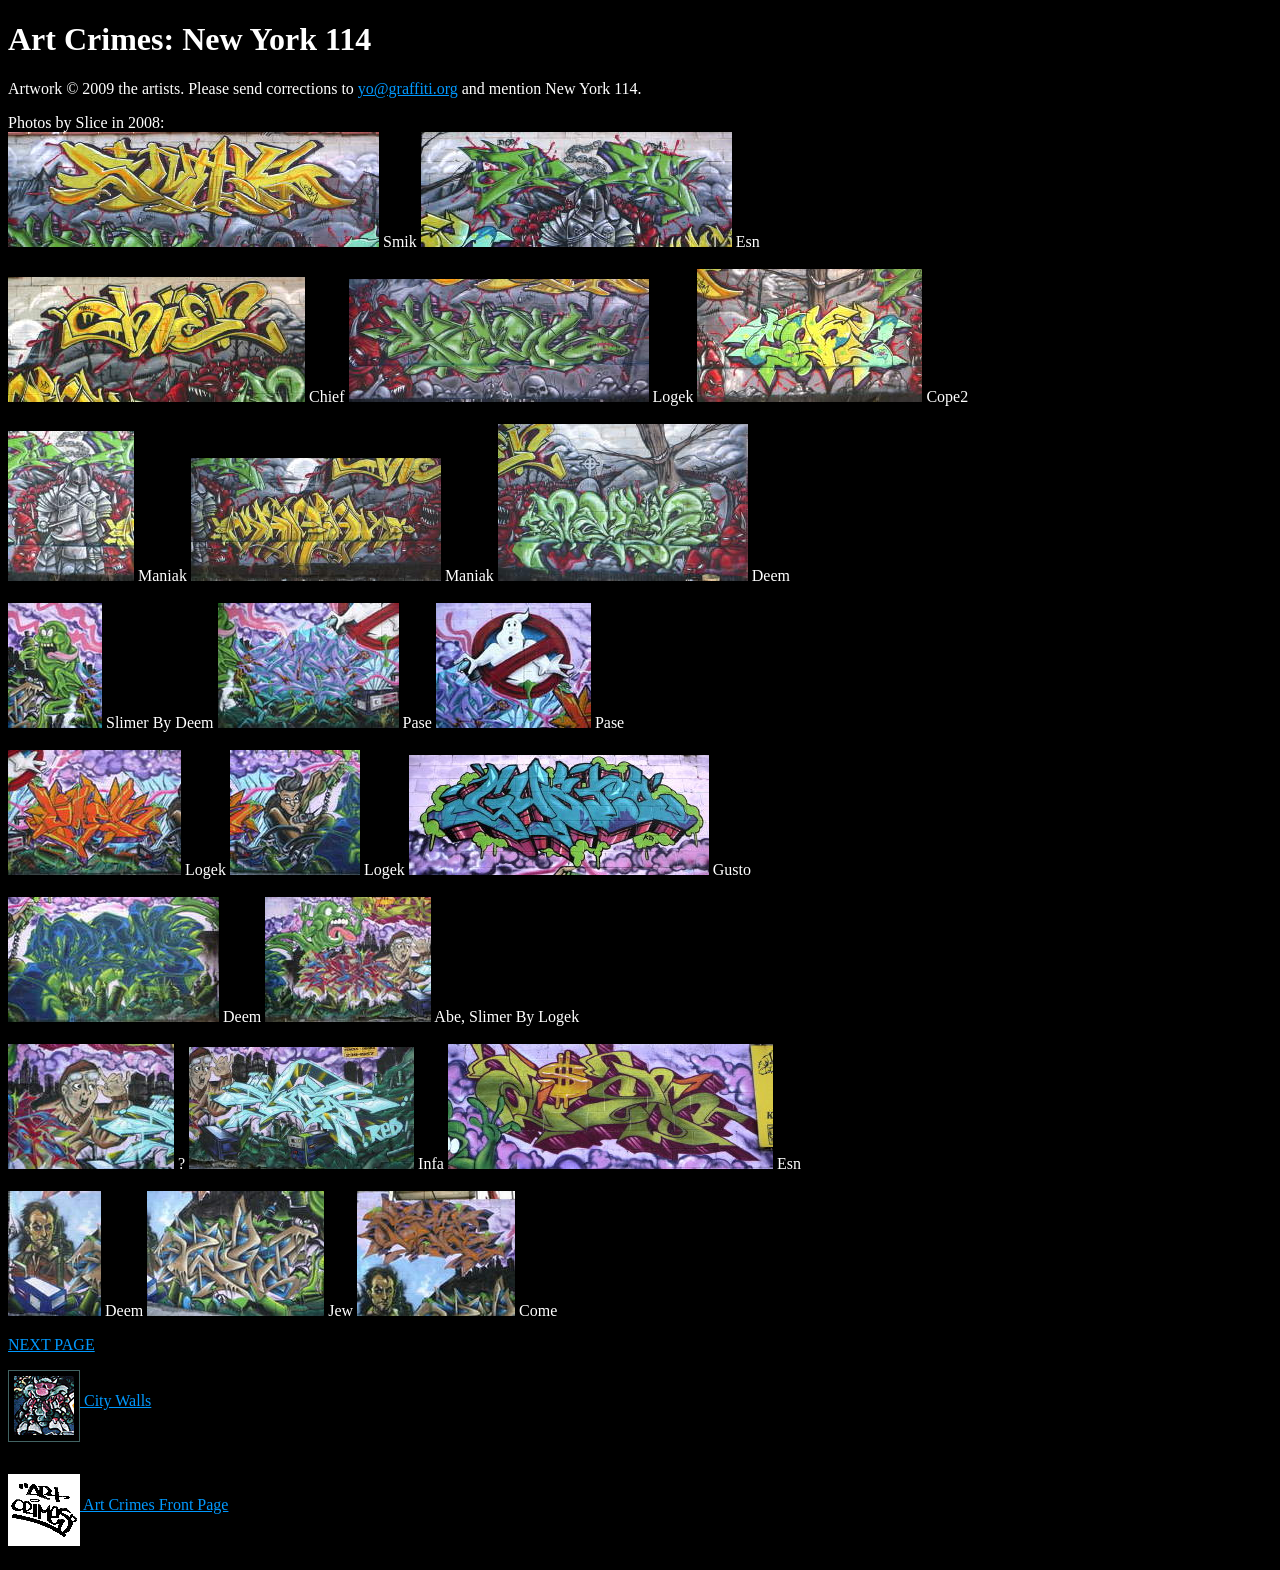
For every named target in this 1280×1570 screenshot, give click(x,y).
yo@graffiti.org (408, 88)
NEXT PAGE (51, 1344)
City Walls (79, 1400)
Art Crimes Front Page (118, 1504)
